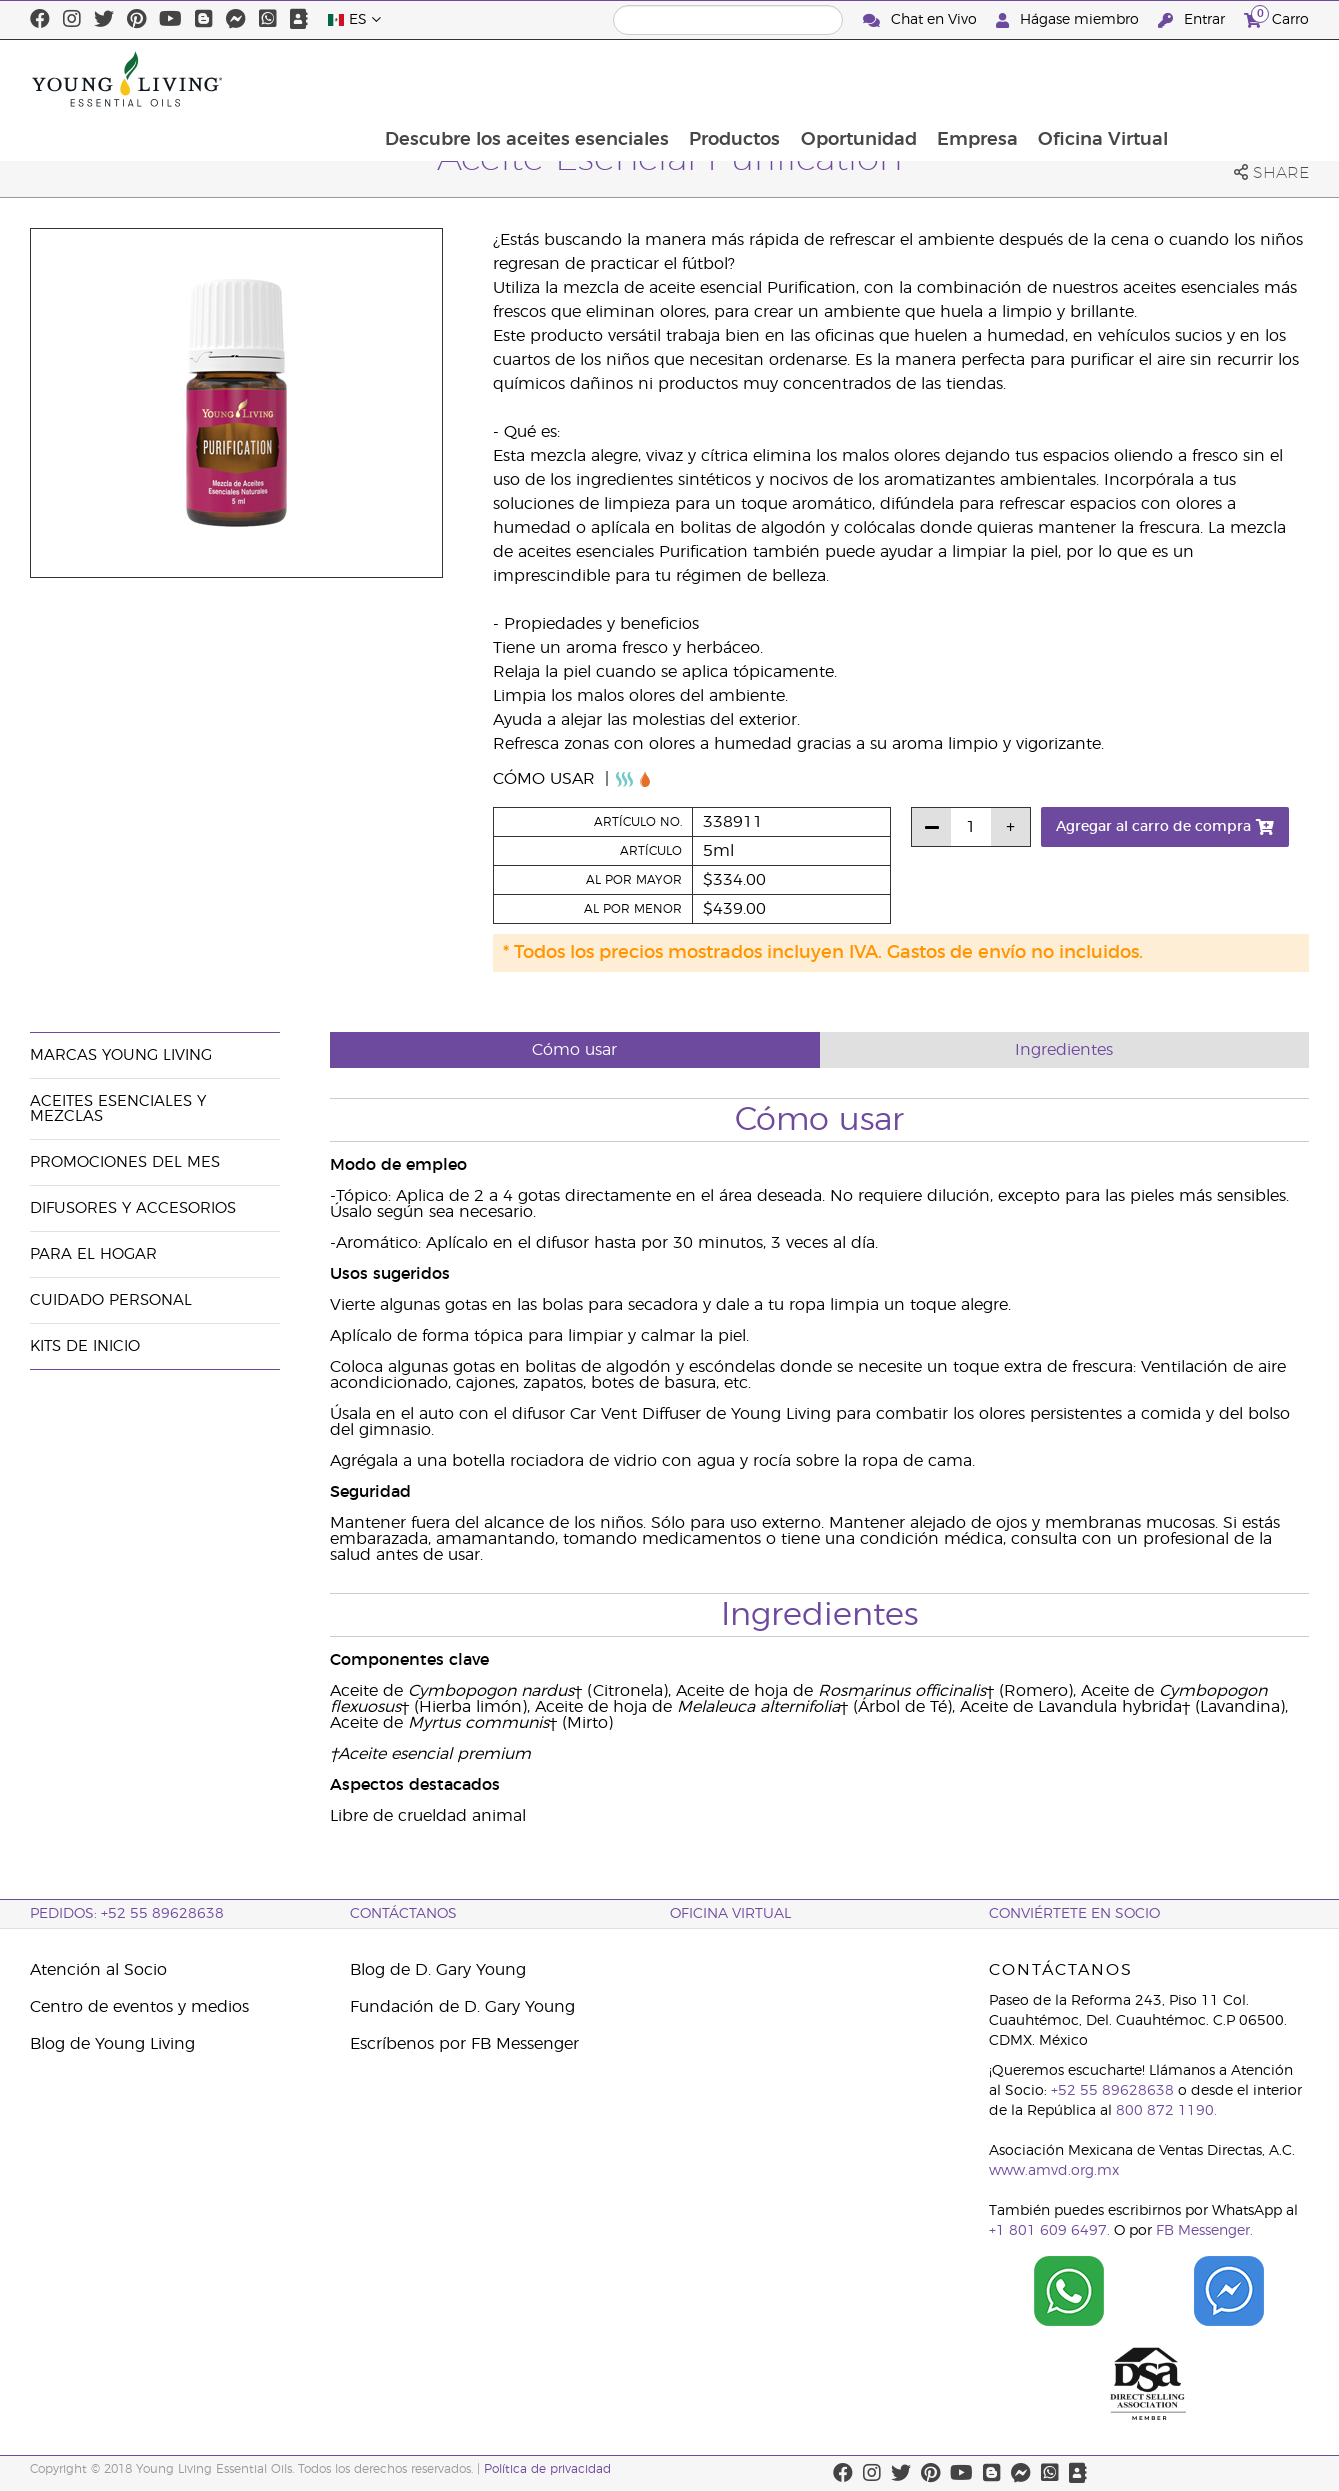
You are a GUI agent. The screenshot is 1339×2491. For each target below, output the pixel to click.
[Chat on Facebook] (1229, 2291)
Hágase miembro (1069, 20)
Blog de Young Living (112, 2044)
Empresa (1105, 79)
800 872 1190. (1166, 2111)
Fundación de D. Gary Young (462, 2007)
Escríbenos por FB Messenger (464, 2044)
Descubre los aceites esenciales (650, 79)
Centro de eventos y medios (139, 2007)
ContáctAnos (403, 1914)
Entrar (1193, 20)
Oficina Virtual (1233, 79)
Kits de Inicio (85, 1346)
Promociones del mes (125, 1162)
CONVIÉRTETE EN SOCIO (1074, 1914)
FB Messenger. (1204, 2231)
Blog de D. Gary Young (438, 1970)
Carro (1276, 17)
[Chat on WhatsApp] (1069, 2291)
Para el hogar (93, 1254)
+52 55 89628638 (1112, 2091)
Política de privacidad (547, 2469)
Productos (859, 79)
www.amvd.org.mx (1054, 2171)
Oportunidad (985, 79)
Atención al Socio (98, 1970)
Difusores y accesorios (133, 1208)
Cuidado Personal (111, 1300)
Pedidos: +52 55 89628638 (127, 1914)
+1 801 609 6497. (1049, 2231)
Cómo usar (546, 779)
